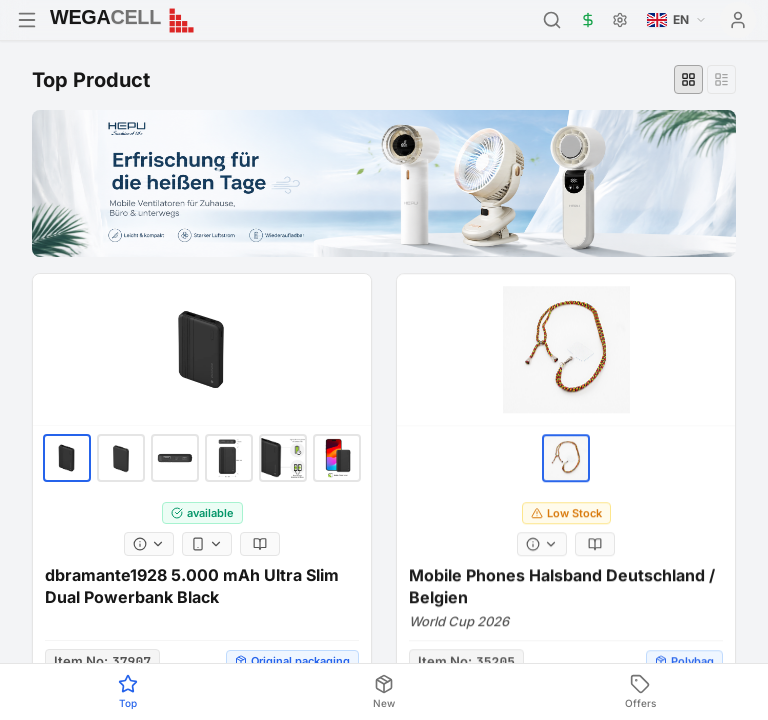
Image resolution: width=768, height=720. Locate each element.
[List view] (721, 79)
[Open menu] (27, 20)
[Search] (552, 20)
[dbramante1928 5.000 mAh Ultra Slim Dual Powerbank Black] (202, 359)
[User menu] (738, 20)
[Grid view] (688, 79)
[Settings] (620, 20)
